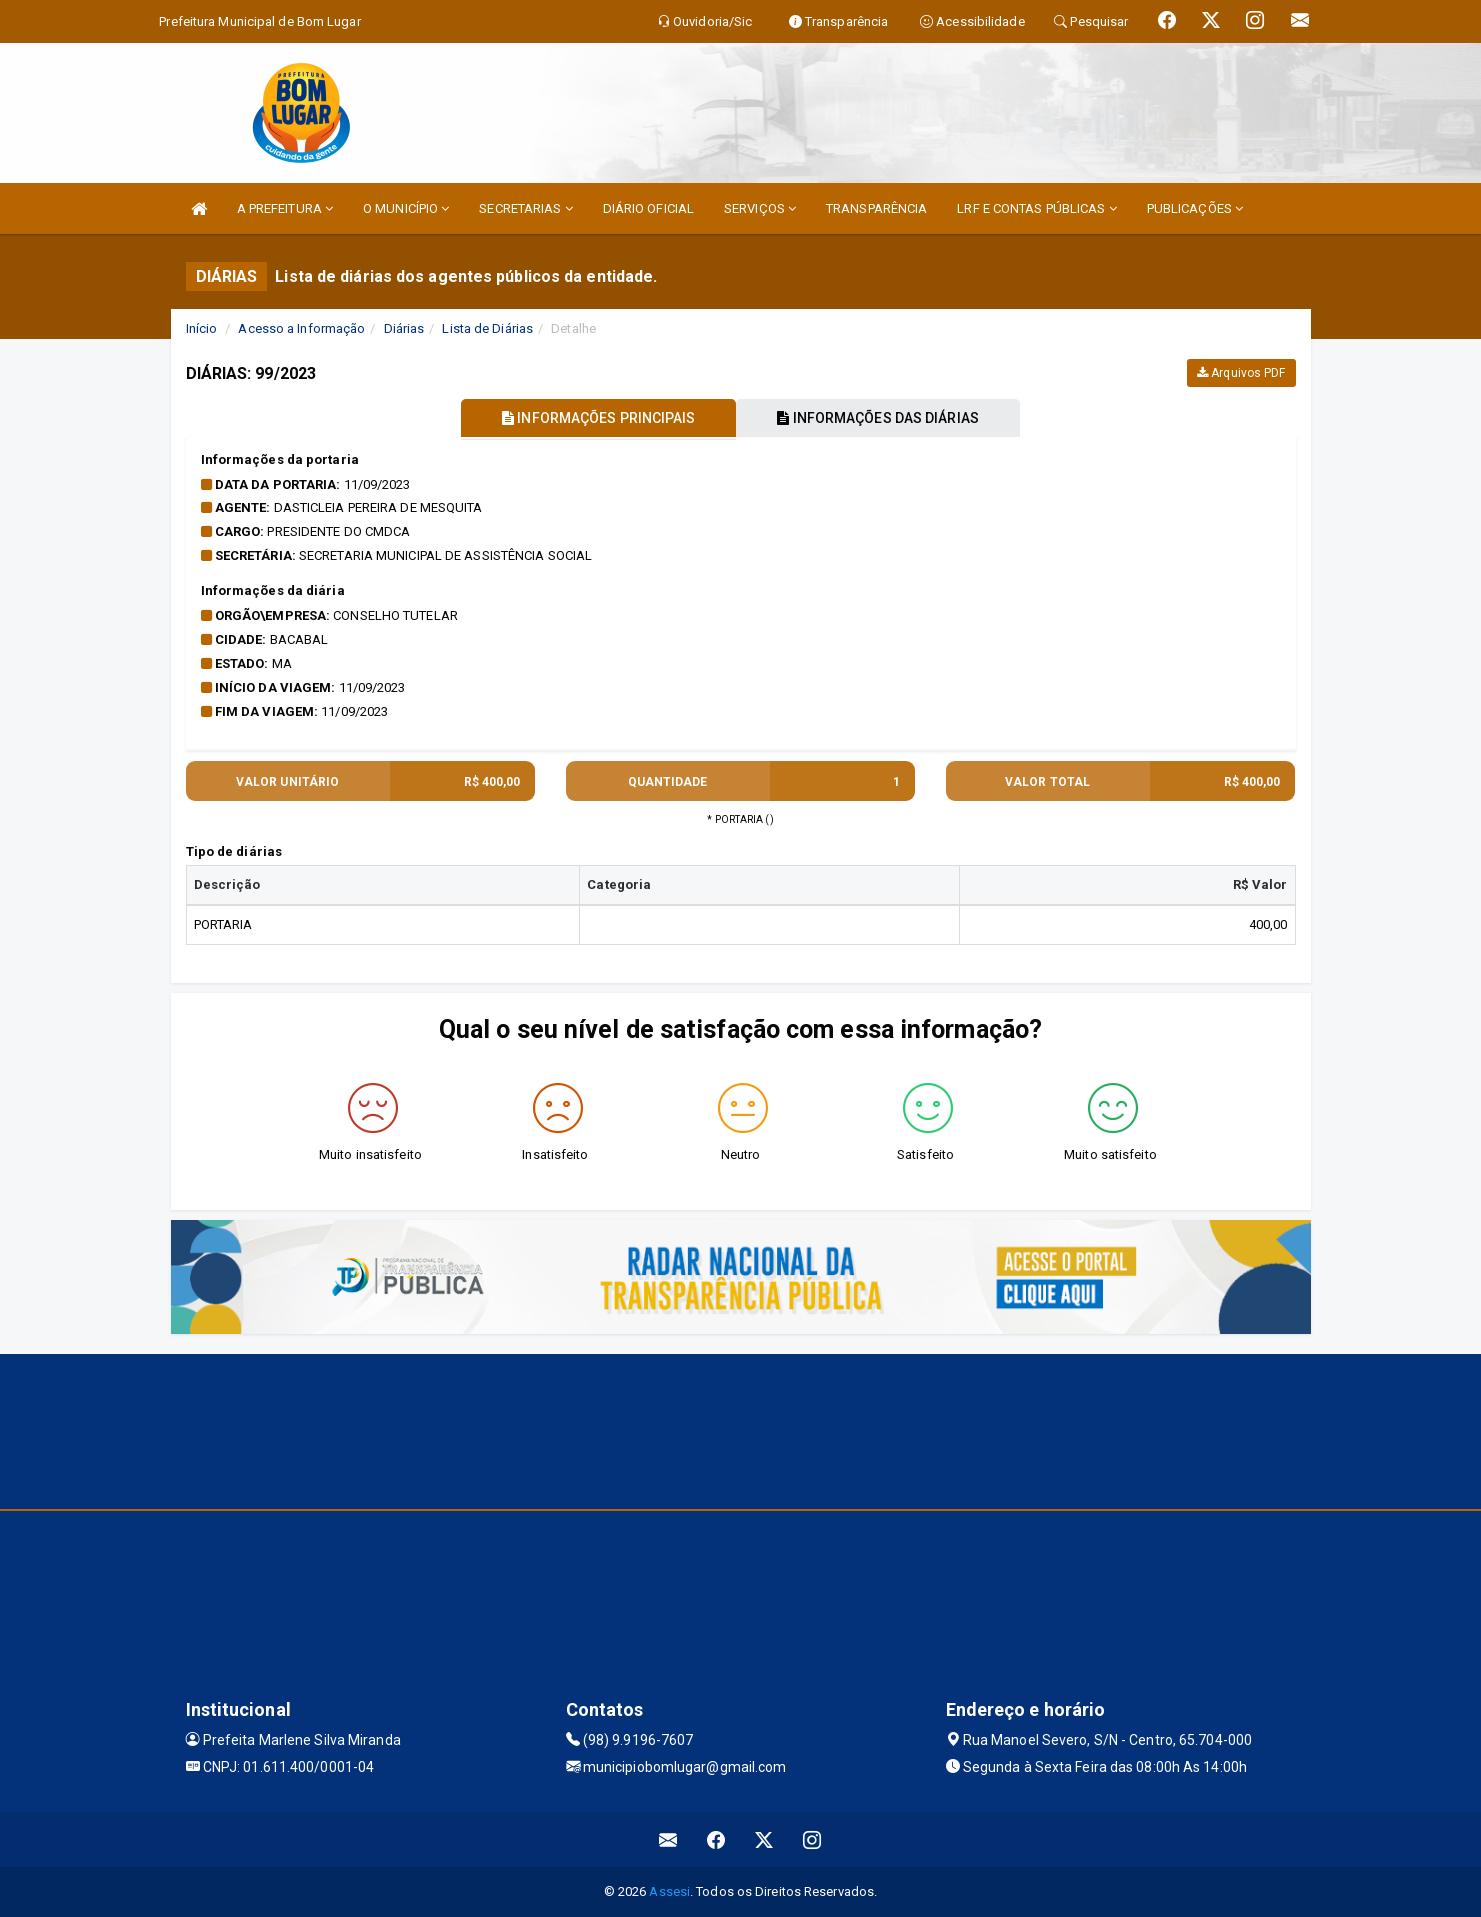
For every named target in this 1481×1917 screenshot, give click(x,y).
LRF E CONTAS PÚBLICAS (1036, 208)
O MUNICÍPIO (406, 208)
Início (202, 328)
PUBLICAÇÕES (1195, 208)
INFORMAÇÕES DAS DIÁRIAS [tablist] (879, 418)
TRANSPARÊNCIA (876, 208)
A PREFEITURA (285, 208)
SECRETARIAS (525, 208)
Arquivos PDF (1241, 373)
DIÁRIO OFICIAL (648, 208)
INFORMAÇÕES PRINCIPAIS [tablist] (597, 418)
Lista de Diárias (487, 328)
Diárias (404, 328)
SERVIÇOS (760, 208)
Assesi (669, 1891)
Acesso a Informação (301, 328)
